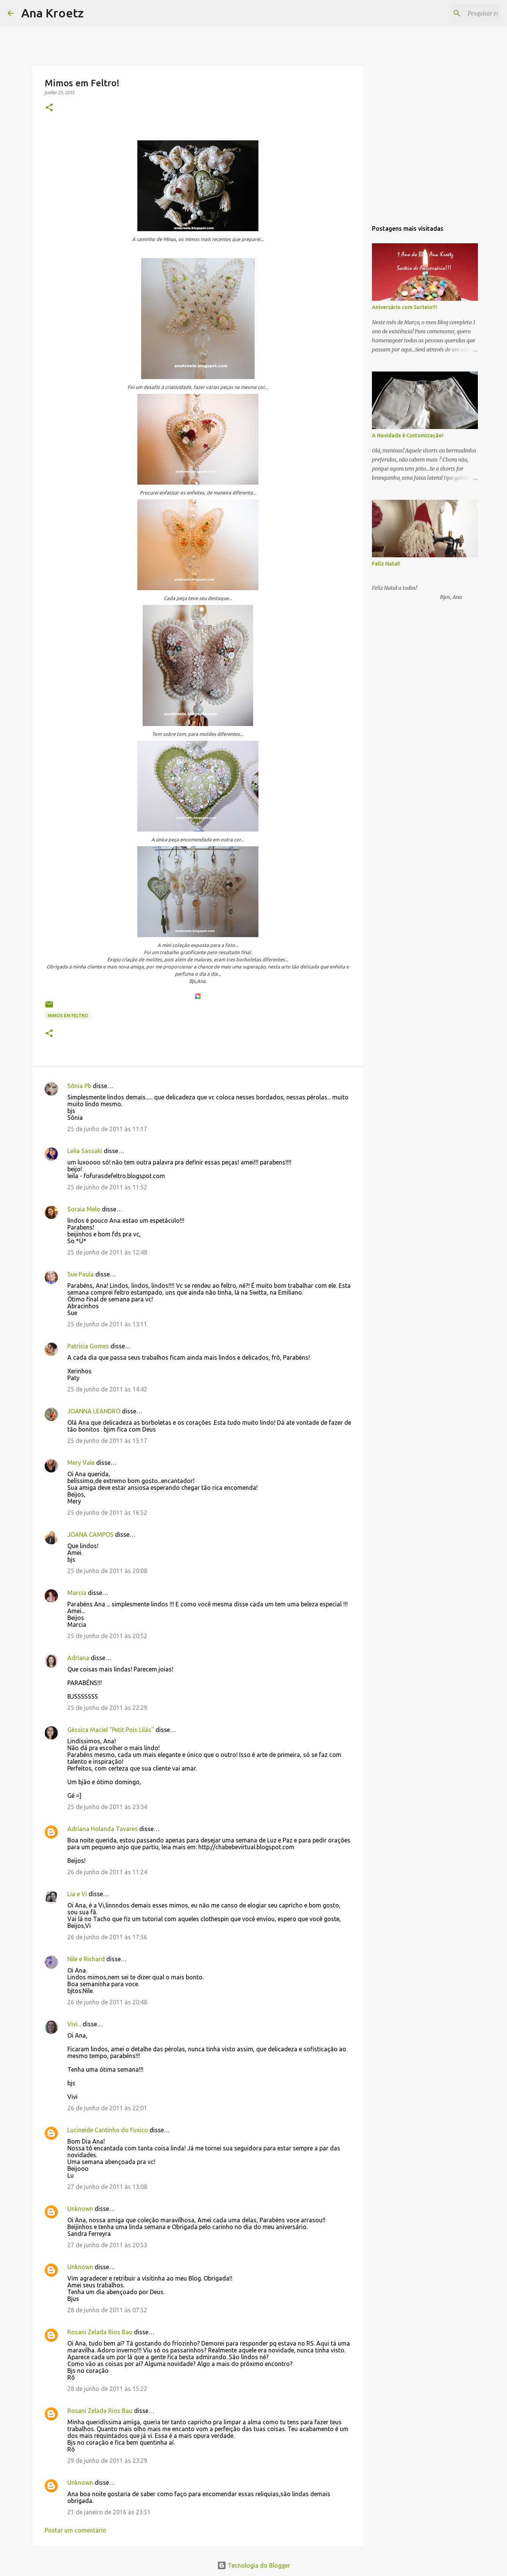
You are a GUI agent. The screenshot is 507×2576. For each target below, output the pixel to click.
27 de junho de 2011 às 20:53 (107, 2245)
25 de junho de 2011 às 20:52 (107, 1635)
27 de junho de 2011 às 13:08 (107, 2186)
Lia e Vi (77, 1893)
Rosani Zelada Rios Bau (99, 2332)
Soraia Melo (83, 1209)
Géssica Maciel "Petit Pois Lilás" (110, 1729)
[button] (49, 108)
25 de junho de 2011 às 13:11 (107, 1324)
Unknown (80, 2208)
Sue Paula (80, 1274)
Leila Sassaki (84, 1150)
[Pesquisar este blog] (461, 13)
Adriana (78, 1657)
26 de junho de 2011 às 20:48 (107, 2002)
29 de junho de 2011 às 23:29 (107, 2460)
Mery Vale (81, 1462)
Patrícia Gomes (88, 1346)
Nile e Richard (86, 1959)
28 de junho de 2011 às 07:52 (107, 2310)
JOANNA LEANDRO (93, 1411)
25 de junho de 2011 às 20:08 (107, 1570)
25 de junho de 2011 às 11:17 (107, 1129)
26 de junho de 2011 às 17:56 (107, 1937)
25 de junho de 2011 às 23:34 (107, 1806)
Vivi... (74, 2024)
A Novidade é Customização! (407, 435)
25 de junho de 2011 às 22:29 (107, 1707)
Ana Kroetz (52, 13)
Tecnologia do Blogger (253, 2565)
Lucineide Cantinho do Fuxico (107, 2130)
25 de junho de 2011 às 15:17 (107, 1440)
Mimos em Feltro (68, 1015)
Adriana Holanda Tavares (102, 1828)
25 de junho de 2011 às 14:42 (107, 1389)
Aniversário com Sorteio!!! (404, 307)
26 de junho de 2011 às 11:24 (107, 1872)
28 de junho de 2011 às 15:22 (107, 2388)
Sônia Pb (79, 1085)
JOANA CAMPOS (90, 1534)
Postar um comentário (75, 2530)
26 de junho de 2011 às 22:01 (107, 2108)
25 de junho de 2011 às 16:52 (107, 1512)
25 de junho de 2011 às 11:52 (107, 1187)
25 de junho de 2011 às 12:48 (107, 1252)
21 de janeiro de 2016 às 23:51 (109, 2512)
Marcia (76, 1592)
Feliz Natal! (386, 564)
